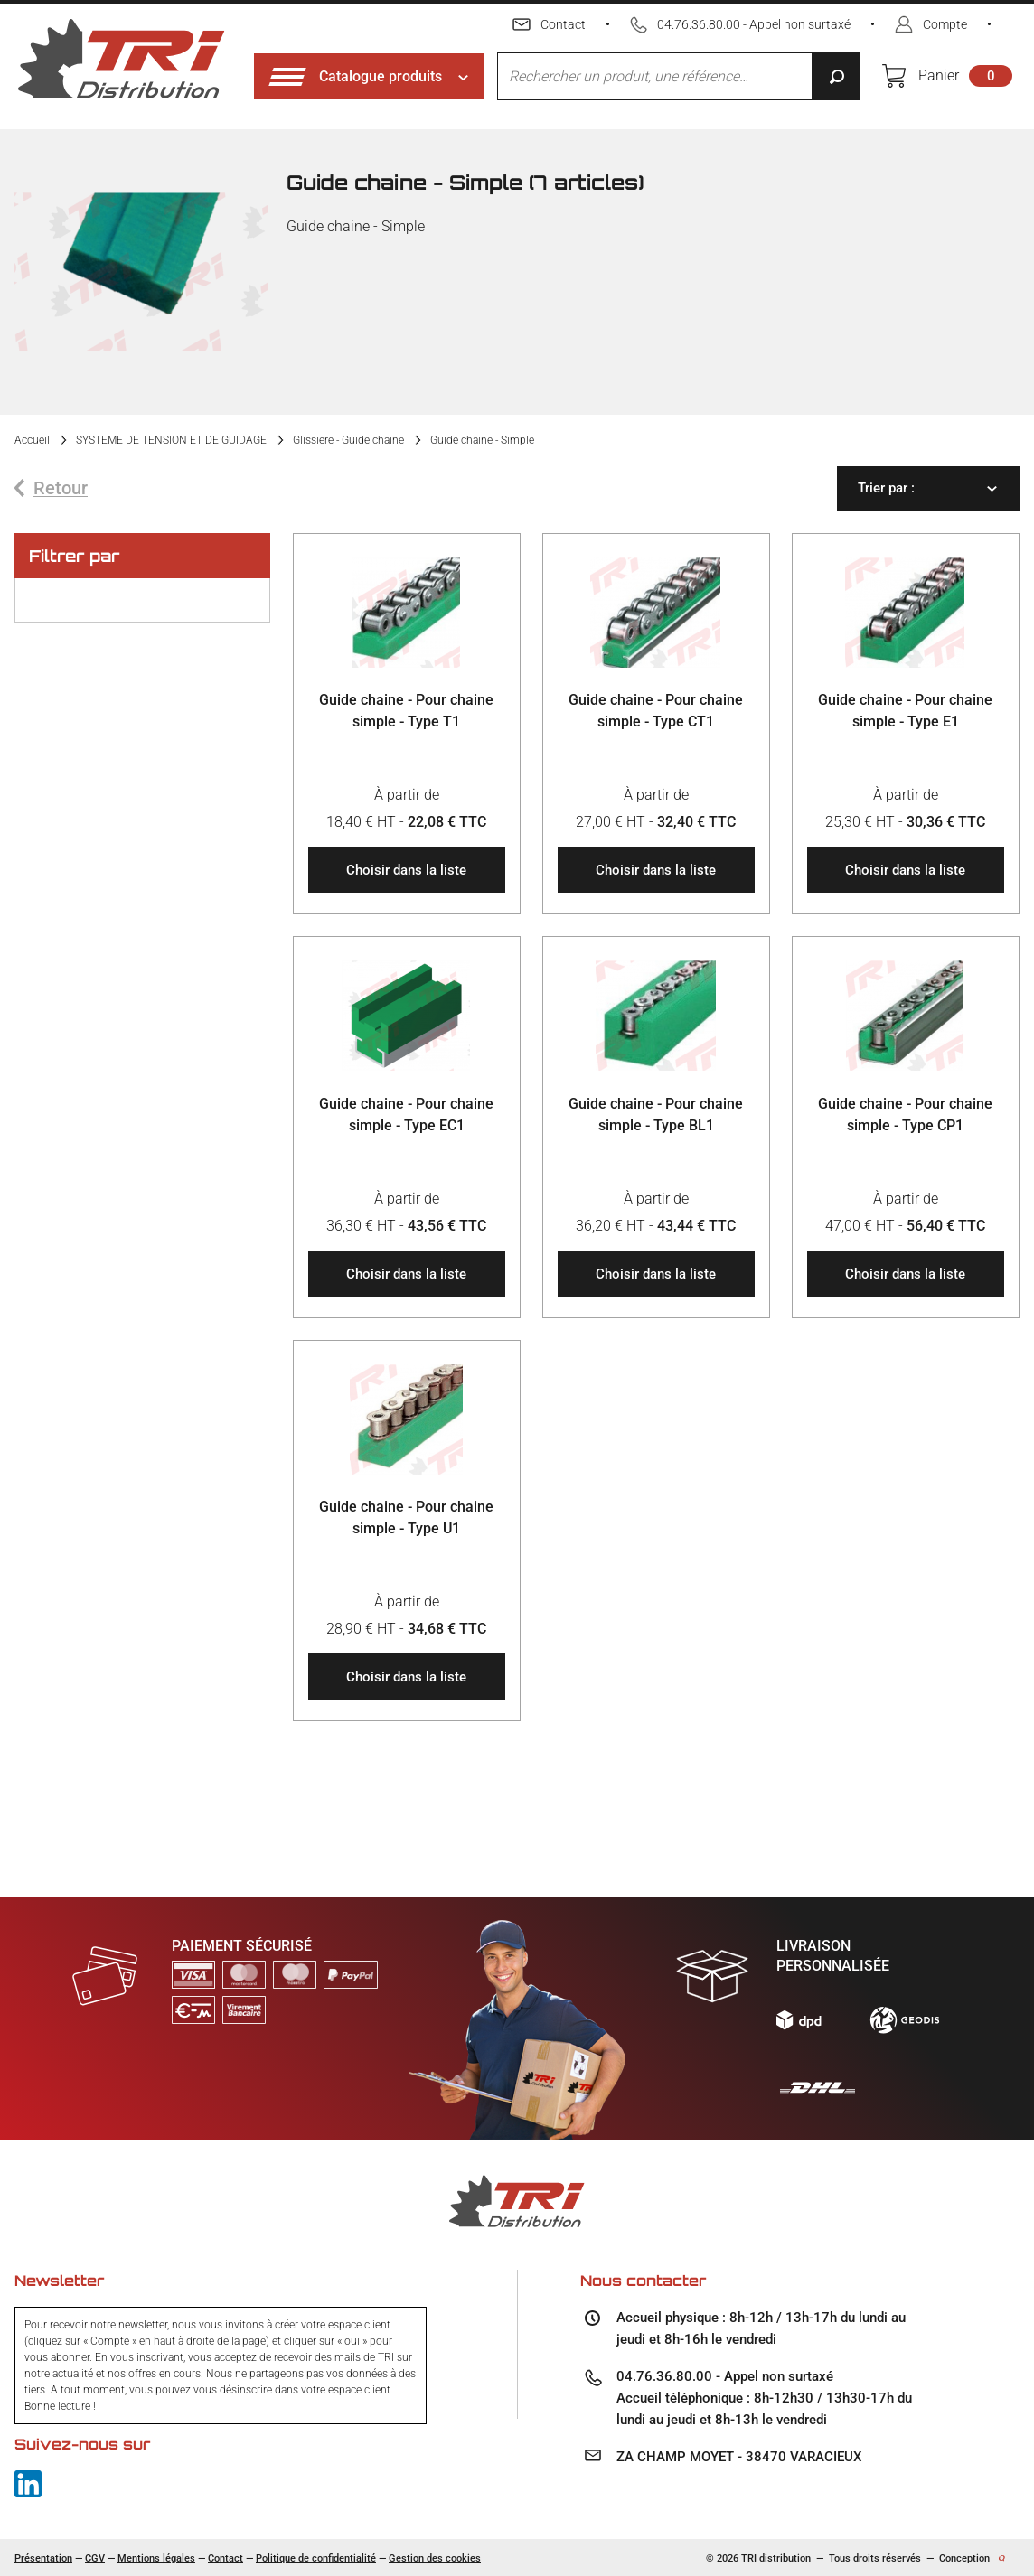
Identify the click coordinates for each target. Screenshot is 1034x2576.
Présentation (43, 2558)
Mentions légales (156, 2558)
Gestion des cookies (435, 2558)
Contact (225, 2558)
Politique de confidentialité (316, 2558)
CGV (95, 2558)
